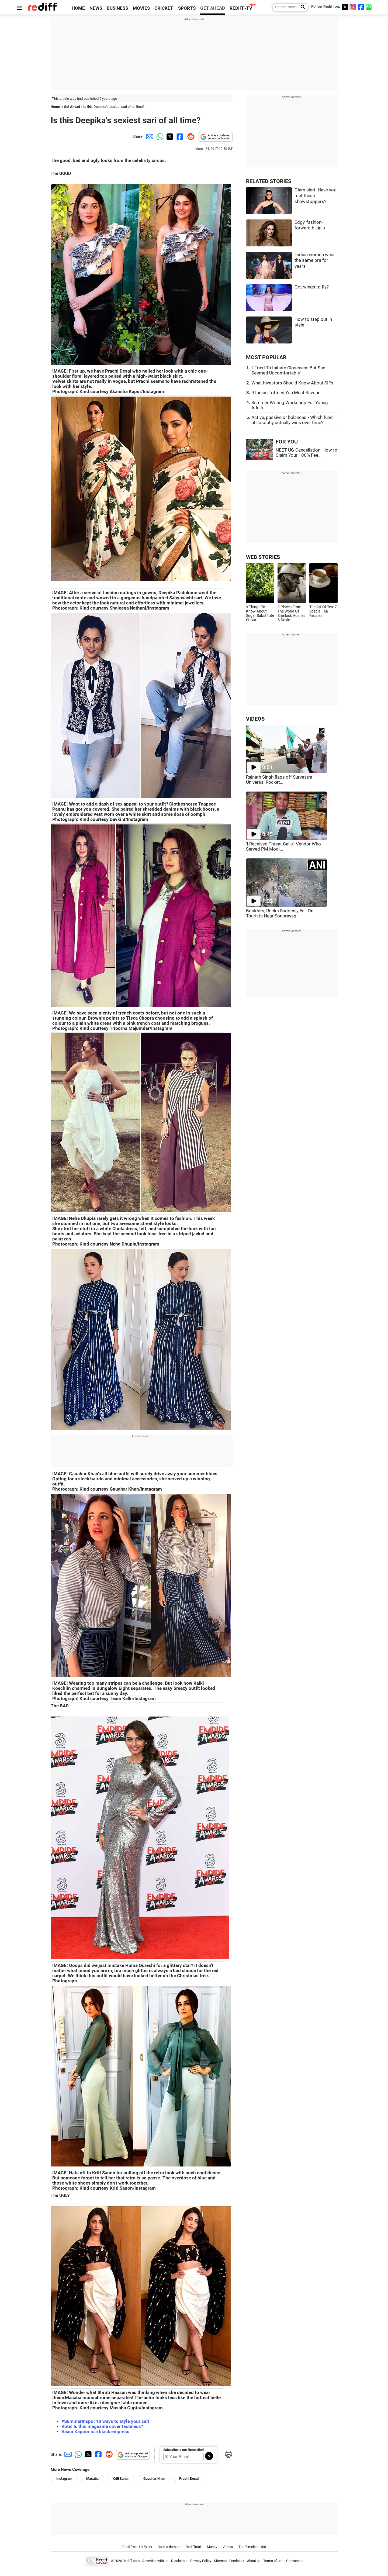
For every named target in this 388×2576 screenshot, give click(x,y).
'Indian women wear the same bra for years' (315, 260)
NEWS (95, 8)
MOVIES (141, 8)
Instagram (64, 2479)
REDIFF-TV (241, 8)
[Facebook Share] (179, 136)
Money (212, 2547)
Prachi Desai (189, 2479)
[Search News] (301, 7)
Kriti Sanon (121, 2479)
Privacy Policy (200, 2561)
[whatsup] (369, 7)
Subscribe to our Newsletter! (183, 2450)
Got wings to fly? (312, 287)
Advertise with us (155, 2561)
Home (55, 107)
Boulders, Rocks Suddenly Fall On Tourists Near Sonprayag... (279, 913)
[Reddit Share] (190, 136)
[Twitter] (345, 7)
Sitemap (220, 2561)
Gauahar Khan (154, 2479)
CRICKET (163, 8)
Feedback (236, 2561)
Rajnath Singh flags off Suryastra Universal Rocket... (279, 780)
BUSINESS (117, 8)
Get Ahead (72, 107)
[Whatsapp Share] (159, 136)
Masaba (92, 2479)
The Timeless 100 (252, 2547)
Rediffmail (194, 2547)
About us (254, 2561)
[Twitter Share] (169, 136)
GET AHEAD (212, 8)
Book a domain (169, 2547)
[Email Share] (149, 136)
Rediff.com (131, 2561)
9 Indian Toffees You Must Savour (285, 392)
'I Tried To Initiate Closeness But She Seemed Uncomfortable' (288, 370)
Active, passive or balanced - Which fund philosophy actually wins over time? (292, 420)
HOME (78, 8)
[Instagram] (353, 7)
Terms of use (273, 2561)
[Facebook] (361, 7)
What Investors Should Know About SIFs (292, 383)
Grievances (294, 2561)
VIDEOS (255, 719)
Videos (228, 2547)
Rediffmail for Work (137, 2547)
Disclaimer (179, 2561)
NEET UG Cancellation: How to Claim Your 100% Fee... (306, 453)
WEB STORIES (263, 557)
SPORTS (187, 8)
